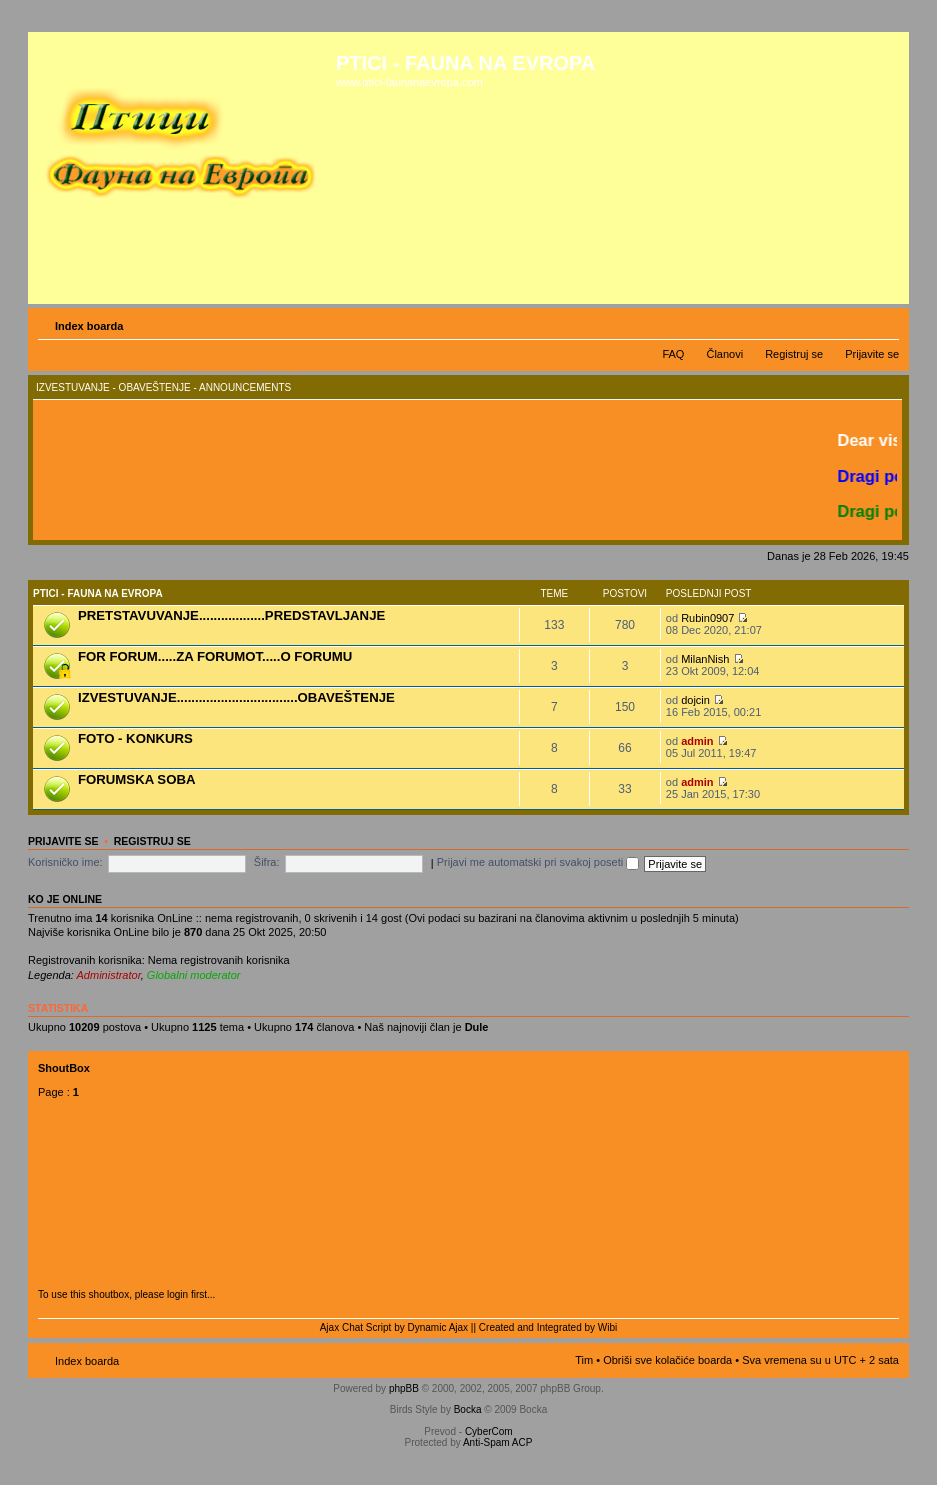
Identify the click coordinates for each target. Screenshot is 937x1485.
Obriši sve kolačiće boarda (667, 1360)
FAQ (673, 354)
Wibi (607, 1327)
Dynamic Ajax (438, 1327)
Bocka (468, 1409)
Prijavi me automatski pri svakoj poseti (538, 862)
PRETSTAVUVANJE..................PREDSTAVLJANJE (231, 615)
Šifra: (267, 862)
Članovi (724, 354)
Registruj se (794, 354)
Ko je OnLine (65, 899)
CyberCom (489, 1431)
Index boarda (89, 326)
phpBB (404, 1388)
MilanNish (705, 659)
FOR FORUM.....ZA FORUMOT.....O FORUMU (215, 656)
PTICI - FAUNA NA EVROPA (98, 593)
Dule (477, 1027)
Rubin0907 (707, 618)
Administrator (109, 975)
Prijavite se (872, 354)
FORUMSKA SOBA (136, 779)
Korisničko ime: (65, 862)
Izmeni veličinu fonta (884, 322)
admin (697, 741)
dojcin (695, 700)
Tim (584, 1360)
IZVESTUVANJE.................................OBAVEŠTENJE (236, 697)
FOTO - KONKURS (135, 738)
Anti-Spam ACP (497, 1442)
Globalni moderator (194, 975)
